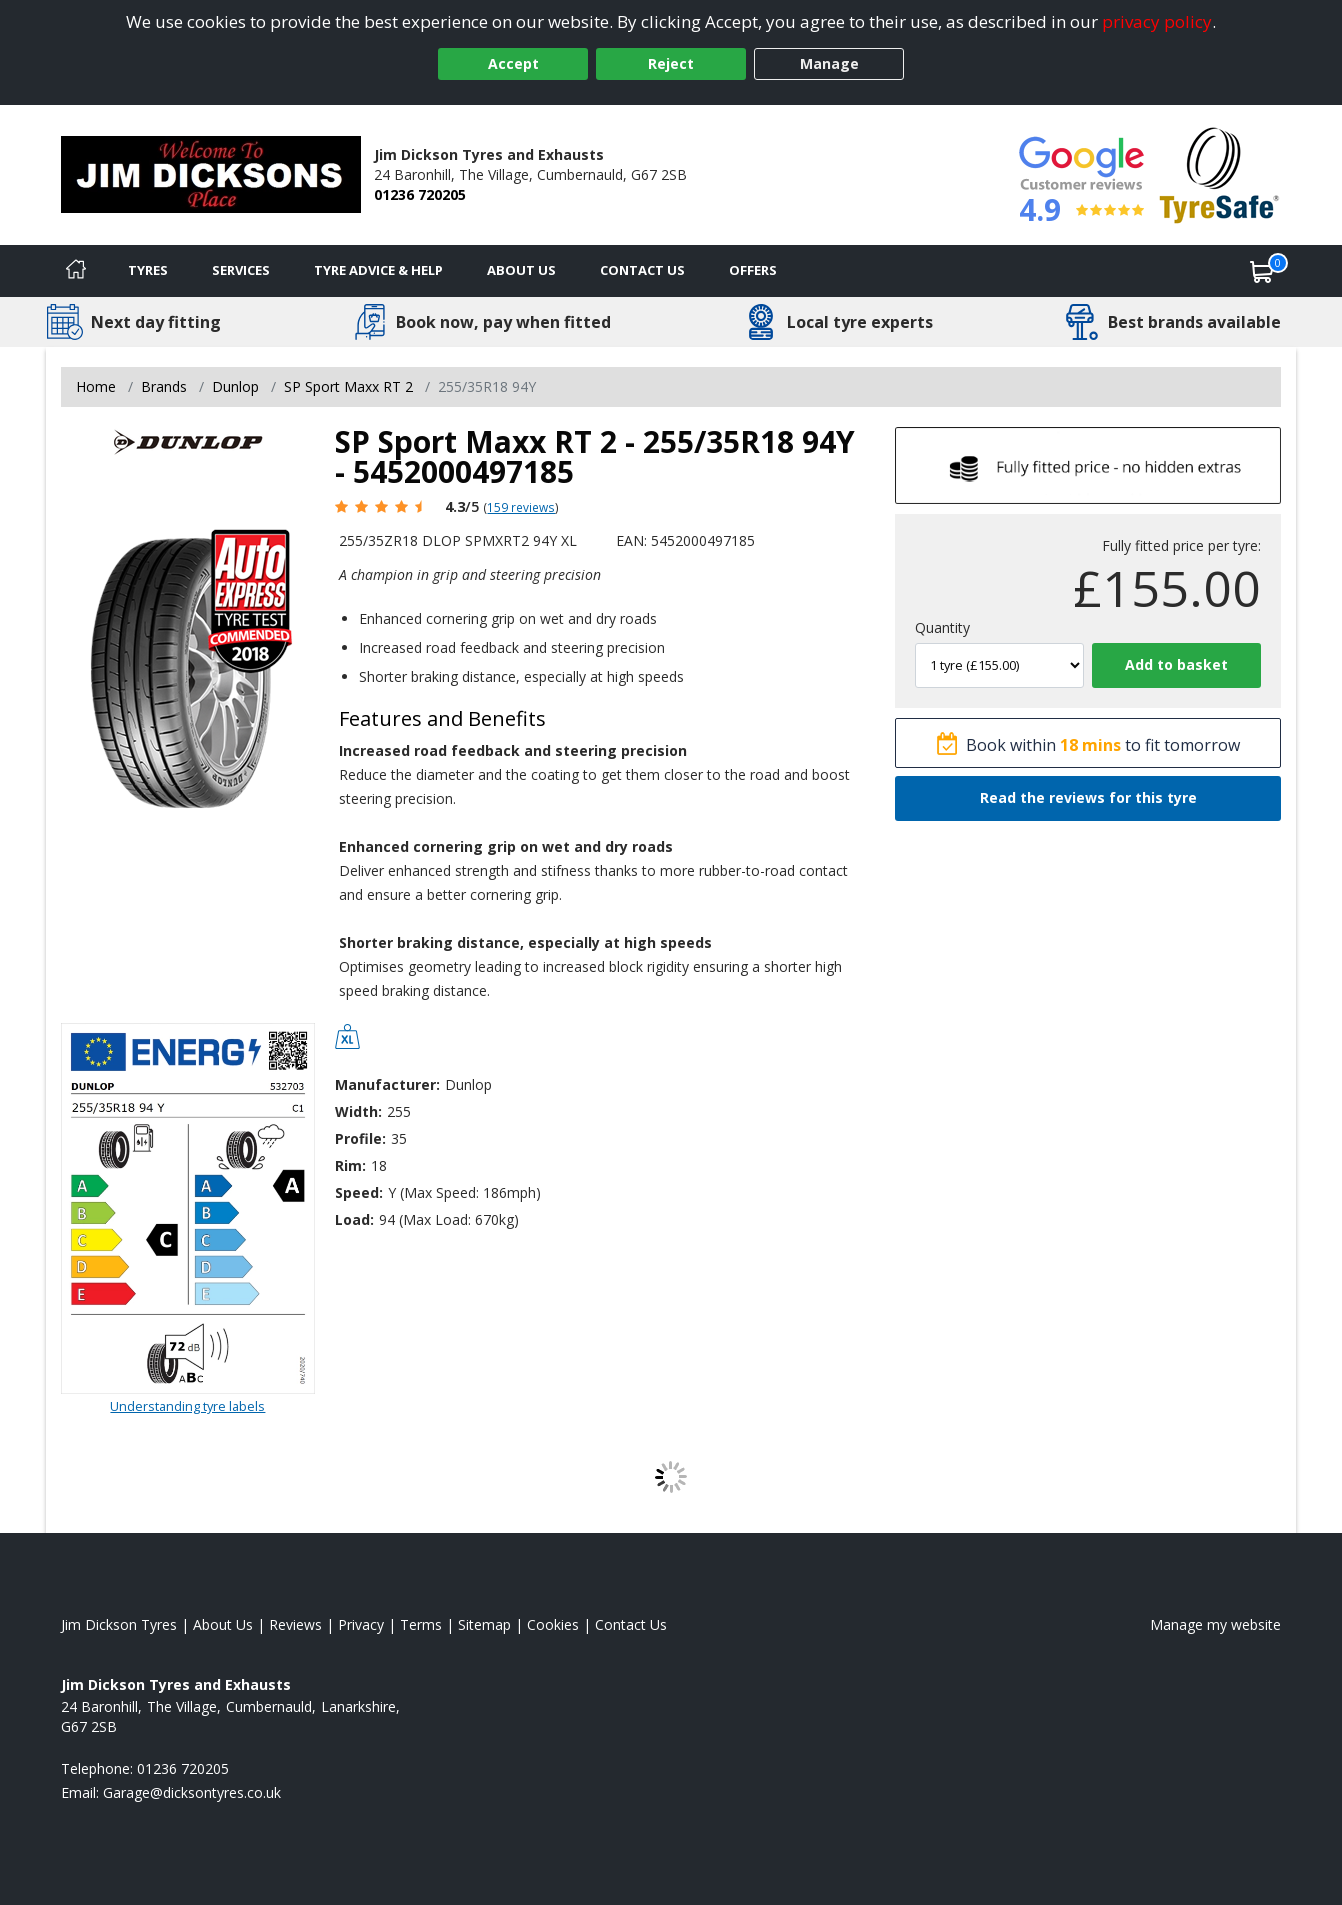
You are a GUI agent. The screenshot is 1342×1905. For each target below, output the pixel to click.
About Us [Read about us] (223, 1624)
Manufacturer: (387, 1084)
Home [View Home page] (96, 386)
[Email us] (192, 1792)
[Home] (76, 271)
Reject (671, 63)
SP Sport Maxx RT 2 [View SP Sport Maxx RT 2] (348, 386)
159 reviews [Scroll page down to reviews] (521, 507)
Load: (354, 1219)
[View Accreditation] (1219, 173)
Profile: (360, 1138)
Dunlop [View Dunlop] (235, 386)
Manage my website (1215, 1624)
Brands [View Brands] (164, 386)
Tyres (148, 270)
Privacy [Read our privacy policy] (361, 1624)
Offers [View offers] (753, 270)
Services (241, 270)
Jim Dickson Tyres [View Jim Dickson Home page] (119, 1624)
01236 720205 (420, 194)
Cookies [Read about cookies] (553, 1624)
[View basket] (1262, 271)
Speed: (359, 1192)
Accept (513, 63)
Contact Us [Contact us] (642, 270)
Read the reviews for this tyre (1088, 797)
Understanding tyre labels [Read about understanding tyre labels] (187, 1406)
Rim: (350, 1165)
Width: (358, 1111)
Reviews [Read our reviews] (295, 1624)
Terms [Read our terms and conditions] (421, 1624)
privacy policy (1157, 21)
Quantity (942, 627)
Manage (829, 63)
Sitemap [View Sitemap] (484, 1624)
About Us (521, 270)
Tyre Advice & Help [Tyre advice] (378, 270)
